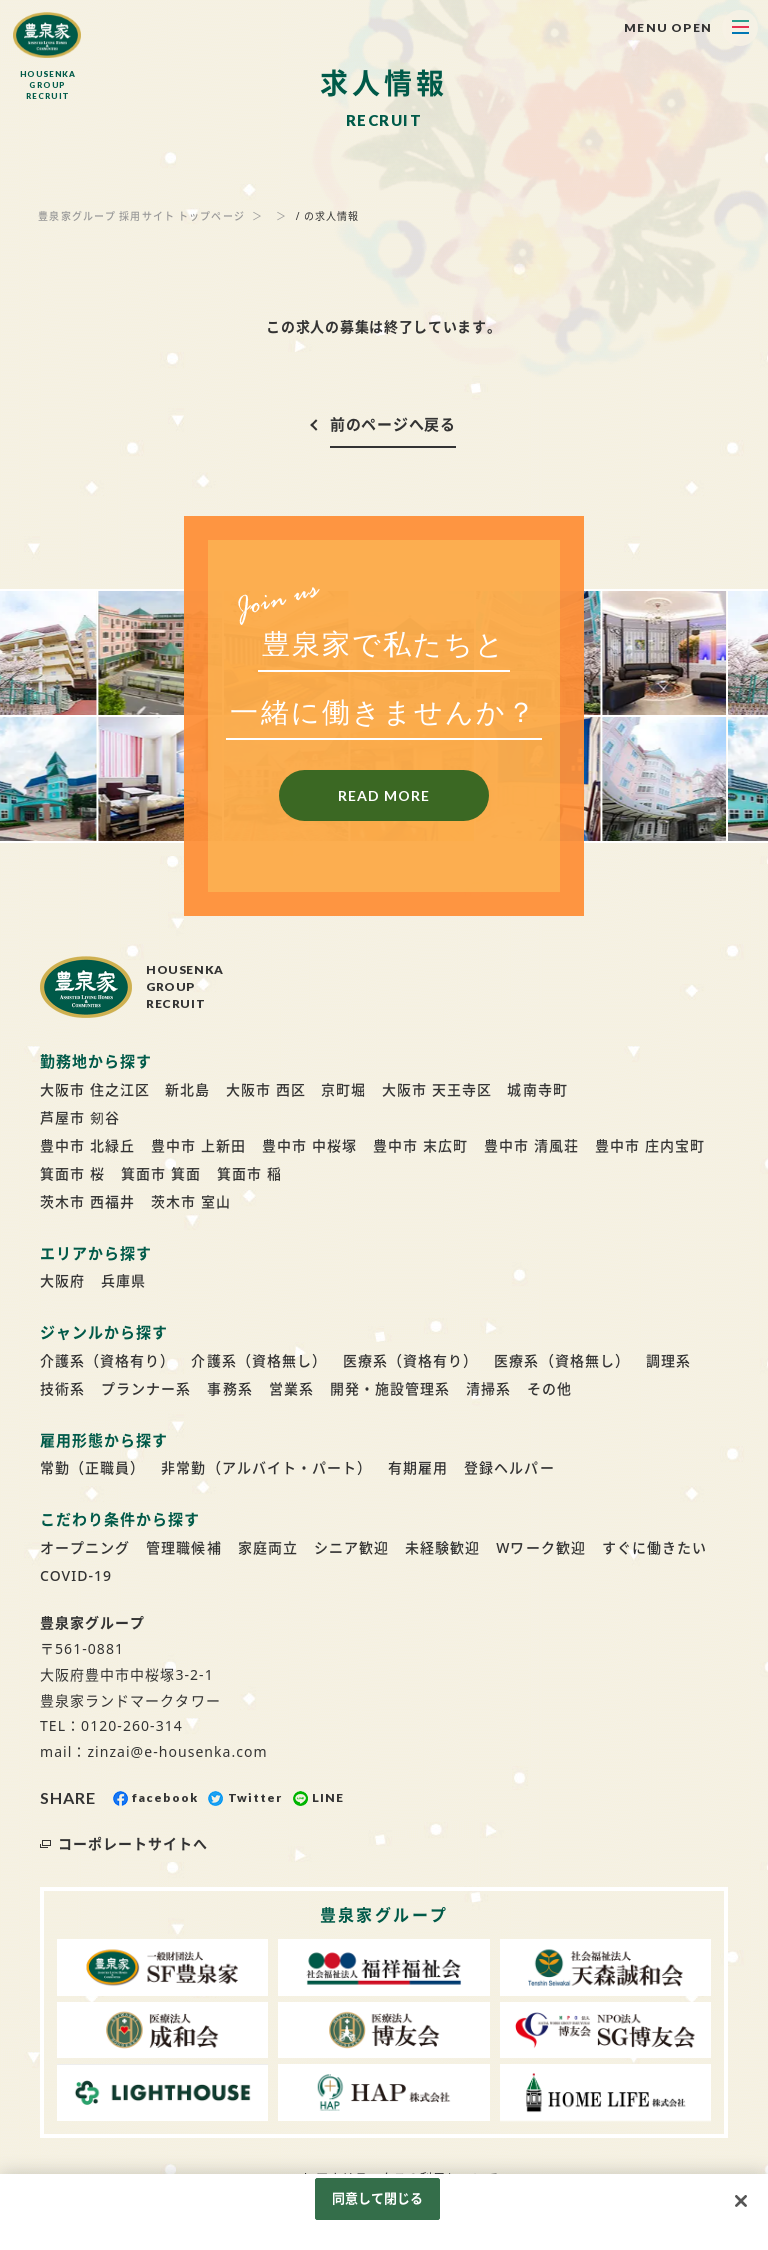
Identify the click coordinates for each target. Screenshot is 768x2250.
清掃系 (488, 1388)
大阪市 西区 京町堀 (296, 1089)
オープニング (85, 1547)
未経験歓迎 (442, 1547)
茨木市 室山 (191, 1201)
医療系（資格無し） (561, 1360)
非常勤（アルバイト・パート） (266, 1467)
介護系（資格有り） (107, 1360)
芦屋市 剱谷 (80, 1117)
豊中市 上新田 (198, 1145)
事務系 (229, 1388)
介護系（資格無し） (258, 1360)
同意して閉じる (378, 2198)
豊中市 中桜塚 (309, 1145)
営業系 (291, 1388)
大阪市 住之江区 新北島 (125, 1089)
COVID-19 (76, 1575)
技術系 (62, 1388)
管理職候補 (183, 1547)
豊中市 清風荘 (531, 1145)
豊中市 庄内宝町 (650, 1145)
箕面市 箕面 (161, 1173)
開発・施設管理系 (390, 1388)
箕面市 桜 (72, 1173)
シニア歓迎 (351, 1547)
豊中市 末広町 (420, 1145)
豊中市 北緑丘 (87, 1145)
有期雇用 (418, 1467)
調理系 (668, 1360)
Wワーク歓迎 (540, 1547)
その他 (549, 1388)
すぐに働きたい (654, 1547)
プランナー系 (146, 1388)
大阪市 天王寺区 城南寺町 (474, 1089)
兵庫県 (123, 1280)
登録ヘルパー (509, 1467)
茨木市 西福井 (87, 1201)
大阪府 (62, 1280)
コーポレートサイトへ (133, 1843)
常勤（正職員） (92, 1467)
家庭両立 (268, 1547)
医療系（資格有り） (410, 1360)
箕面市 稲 (249, 1173)
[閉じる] (741, 2201)
